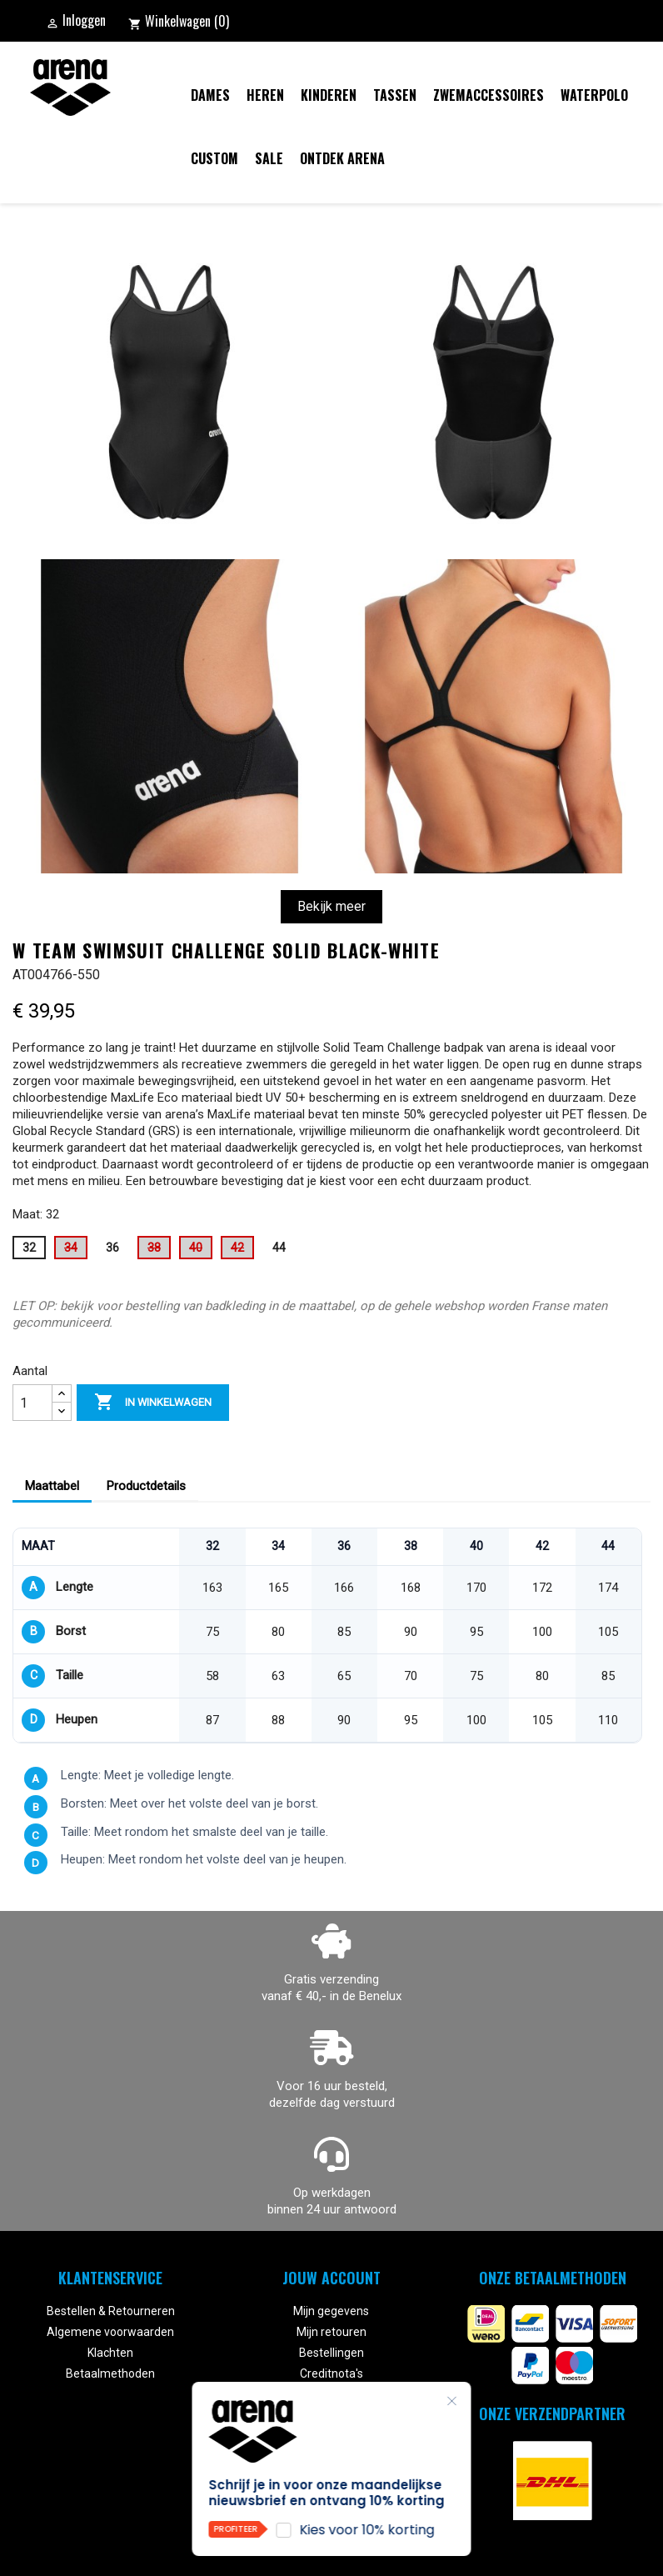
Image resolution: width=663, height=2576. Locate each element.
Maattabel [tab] (52, 1485)
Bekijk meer (331, 906)
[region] (327, 1635)
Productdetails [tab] (146, 1485)
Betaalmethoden (110, 2373)
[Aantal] (32, 1402)
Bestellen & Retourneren (111, 2311)
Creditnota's (331, 2373)
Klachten (110, 2352)
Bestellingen (331, 2352)
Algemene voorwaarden (110, 2331)
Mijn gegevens (331, 2311)
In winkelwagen (153, 1402)
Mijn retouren (331, 2331)
